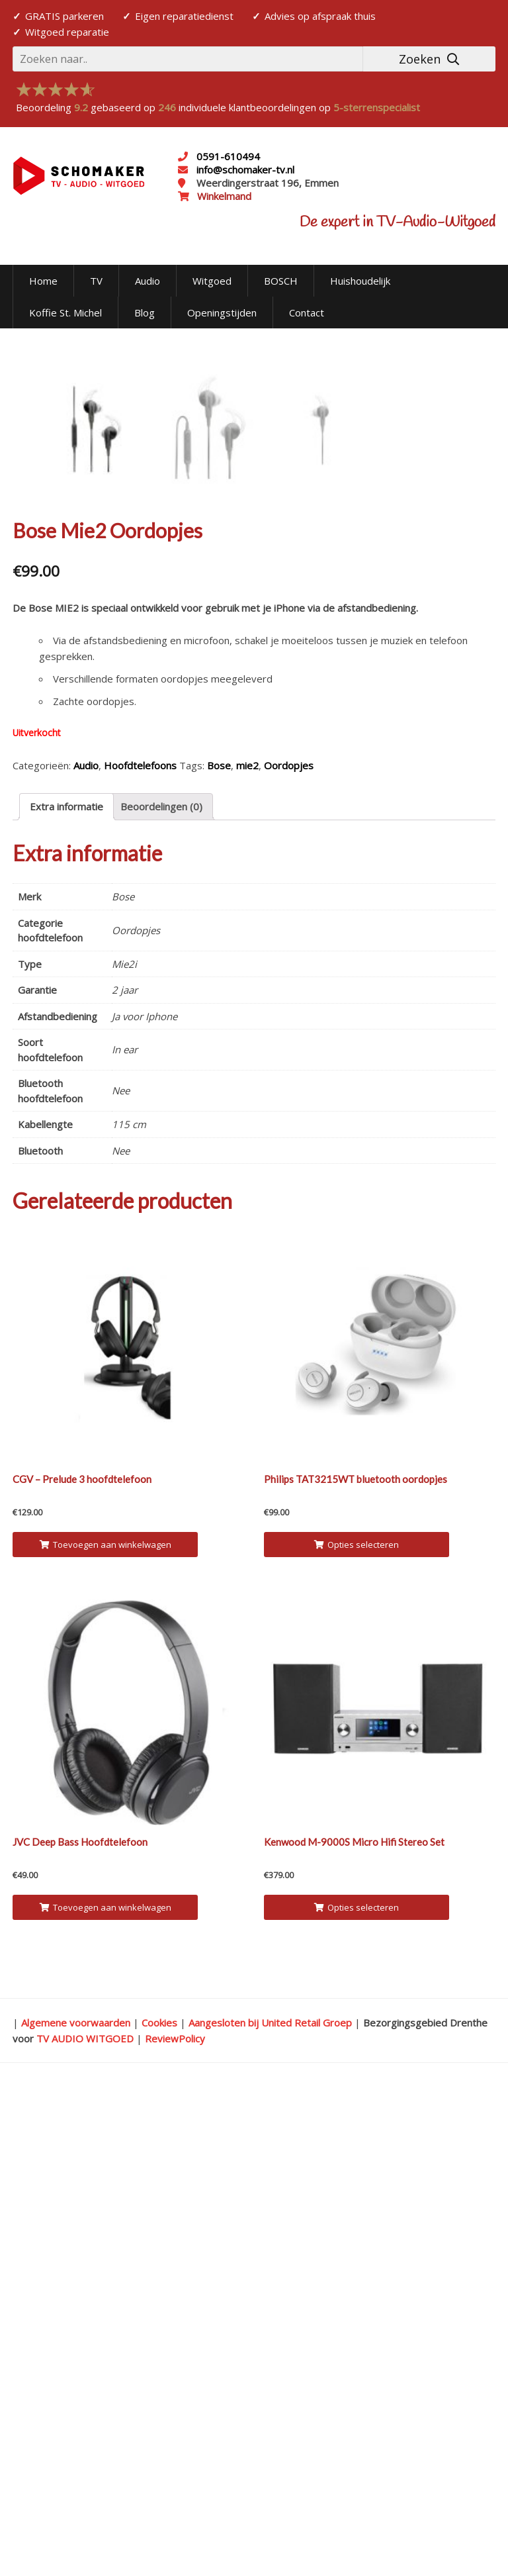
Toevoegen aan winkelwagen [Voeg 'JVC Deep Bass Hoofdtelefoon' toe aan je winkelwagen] (105, 2389)
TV (96, 280)
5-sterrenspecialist (376, 107)
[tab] (66, 1288)
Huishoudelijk (360, 280)
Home (43, 280)
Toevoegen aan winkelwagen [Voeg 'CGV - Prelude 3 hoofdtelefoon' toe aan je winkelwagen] (105, 2026)
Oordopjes (289, 1246)
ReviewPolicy (175, 2519)
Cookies (159, 2503)
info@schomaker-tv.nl (244, 169)
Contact (306, 312)
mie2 (247, 1246)
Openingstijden (222, 312)
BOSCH (281, 280)
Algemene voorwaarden (75, 2503)
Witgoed (212, 280)
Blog (144, 312)
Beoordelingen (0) (161, 1287)
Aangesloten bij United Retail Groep (270, 2503)
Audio (147, 280)
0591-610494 (228, 156)
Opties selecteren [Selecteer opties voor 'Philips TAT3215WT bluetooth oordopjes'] (356, 2026)
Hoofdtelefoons (140, 1246)
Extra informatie (66, 1287)
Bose (219, 1246)
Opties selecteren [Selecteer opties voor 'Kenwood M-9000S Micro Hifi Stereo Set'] (356, 2389)
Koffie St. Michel (65, 312)
